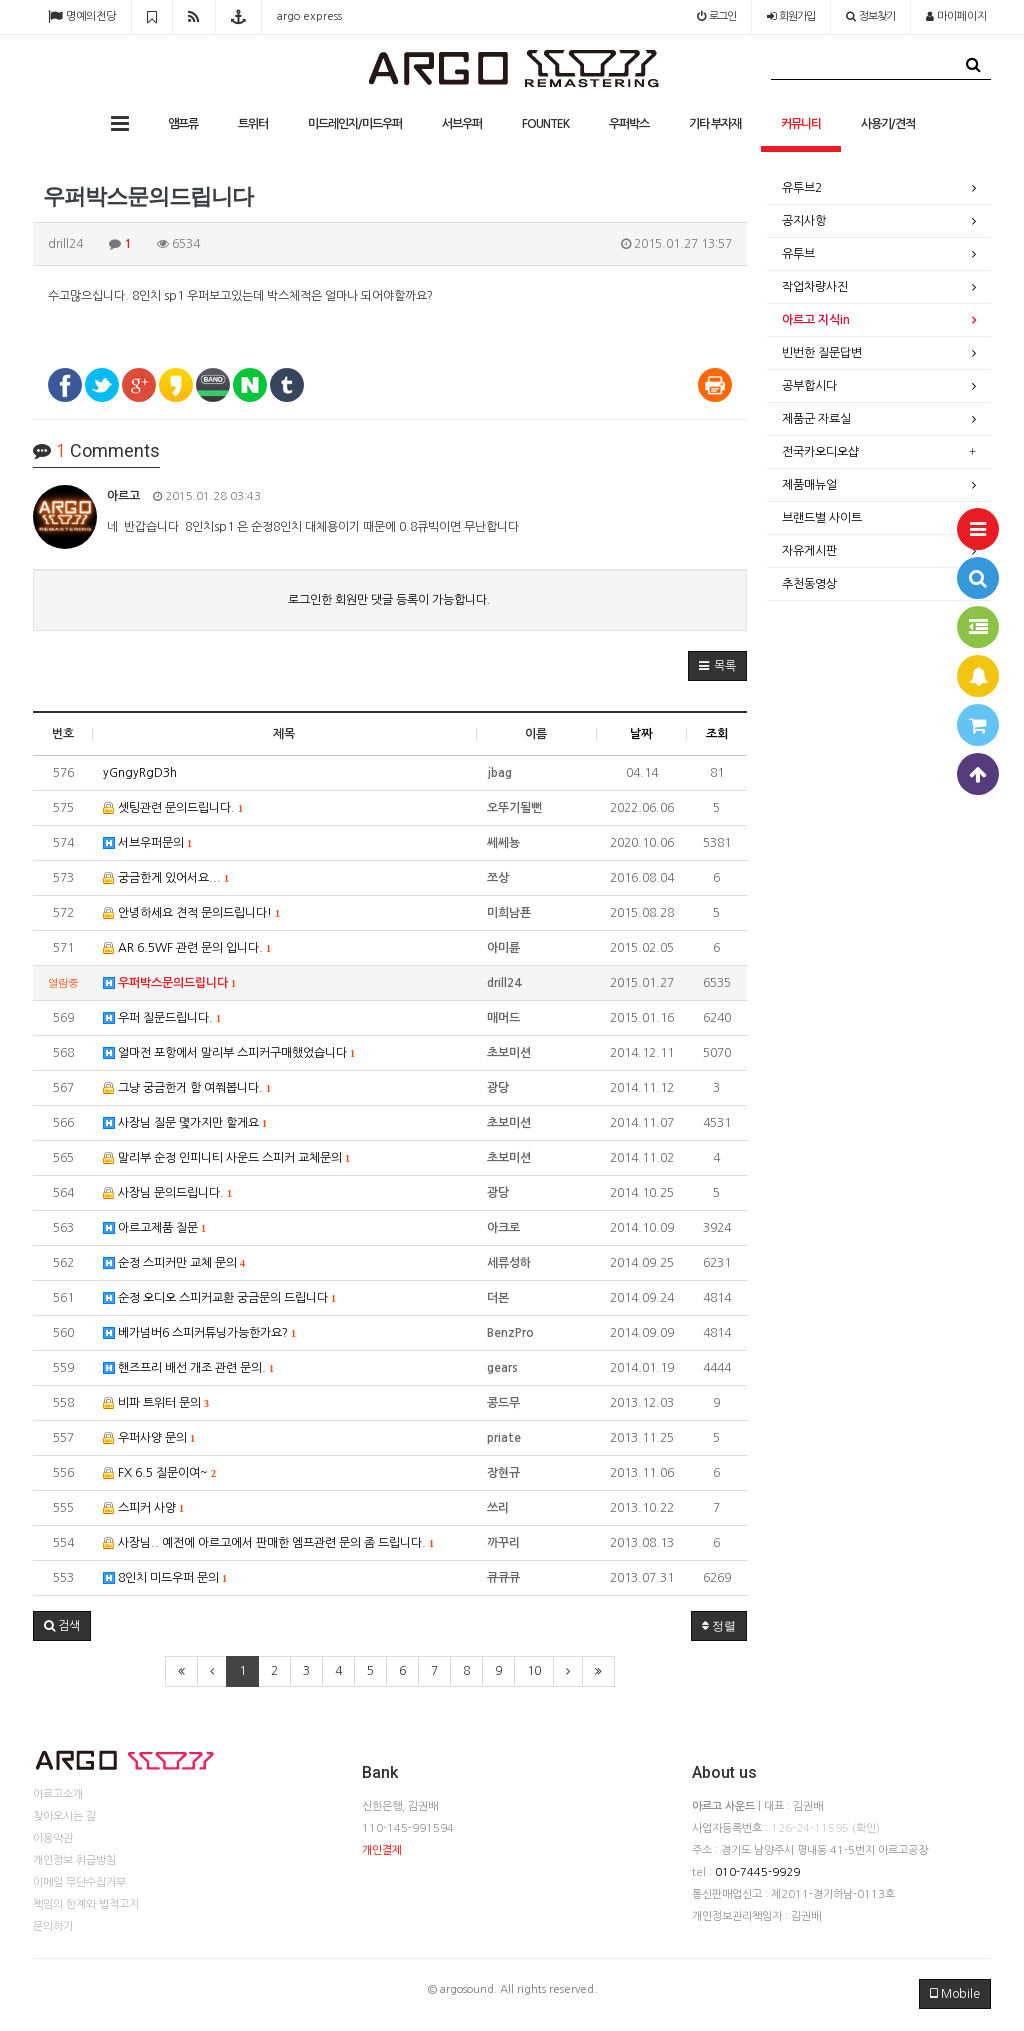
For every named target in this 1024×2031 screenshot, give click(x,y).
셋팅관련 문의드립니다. (173, 808)
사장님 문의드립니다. (167, 1193)
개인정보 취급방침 (74, 1860)
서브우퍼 (462, 124)
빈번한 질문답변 (822, 353)
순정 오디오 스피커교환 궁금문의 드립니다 (219, 1298)
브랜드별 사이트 (822, 518)
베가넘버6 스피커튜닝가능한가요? (199, 1333)
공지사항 (804, 221)
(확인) (866, 1828)
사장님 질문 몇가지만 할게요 (185, 1123)
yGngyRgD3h (140, 773)
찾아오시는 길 (64, 1816)
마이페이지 (956, 16)
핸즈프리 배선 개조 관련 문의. (188, 1368)
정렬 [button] (719, 1626)
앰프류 (183, 124)
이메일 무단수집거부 (79, 1882)
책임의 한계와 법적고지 (86, 1904)
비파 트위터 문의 (156, 1403)
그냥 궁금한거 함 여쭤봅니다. (187, 1088)
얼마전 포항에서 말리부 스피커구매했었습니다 (229, 1053)
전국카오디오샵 (820, 452)
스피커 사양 (143, 1508)
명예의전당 (82, 16)
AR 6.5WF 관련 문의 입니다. (187, 948)
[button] (717, 666)
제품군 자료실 (816, 419)
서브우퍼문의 (147, 843)
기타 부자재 (715, 124)
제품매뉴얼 (809, 485)
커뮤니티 (801, 124)
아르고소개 (58, 1794)
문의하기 (53, 1926)
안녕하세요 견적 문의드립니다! (191, 913)
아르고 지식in (816, 320)
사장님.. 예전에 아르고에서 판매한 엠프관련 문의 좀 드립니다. (268, 1543)
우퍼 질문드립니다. (162, 1018)
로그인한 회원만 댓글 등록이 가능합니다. (389, 600)
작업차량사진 (815, 287)
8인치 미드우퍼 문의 (165, 1578)
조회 (717, 734)
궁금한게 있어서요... (166, 878)
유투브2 (802, 188)
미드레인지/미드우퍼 (355, 124)
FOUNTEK (545, 124)
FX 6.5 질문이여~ (159, 1473)
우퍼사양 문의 (149, 1438)
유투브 (798, 254)
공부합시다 (809, 386)
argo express (309, 16)
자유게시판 (809, 551)
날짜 (641, 734)
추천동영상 (809, 584)
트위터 (253, 124)
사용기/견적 (888, 124)
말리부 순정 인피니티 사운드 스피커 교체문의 (226, 1158)
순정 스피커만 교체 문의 (174, 1263)
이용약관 (53, 1838)
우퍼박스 (629, 124)
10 (534, 1671)
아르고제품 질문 (154, 1228)
